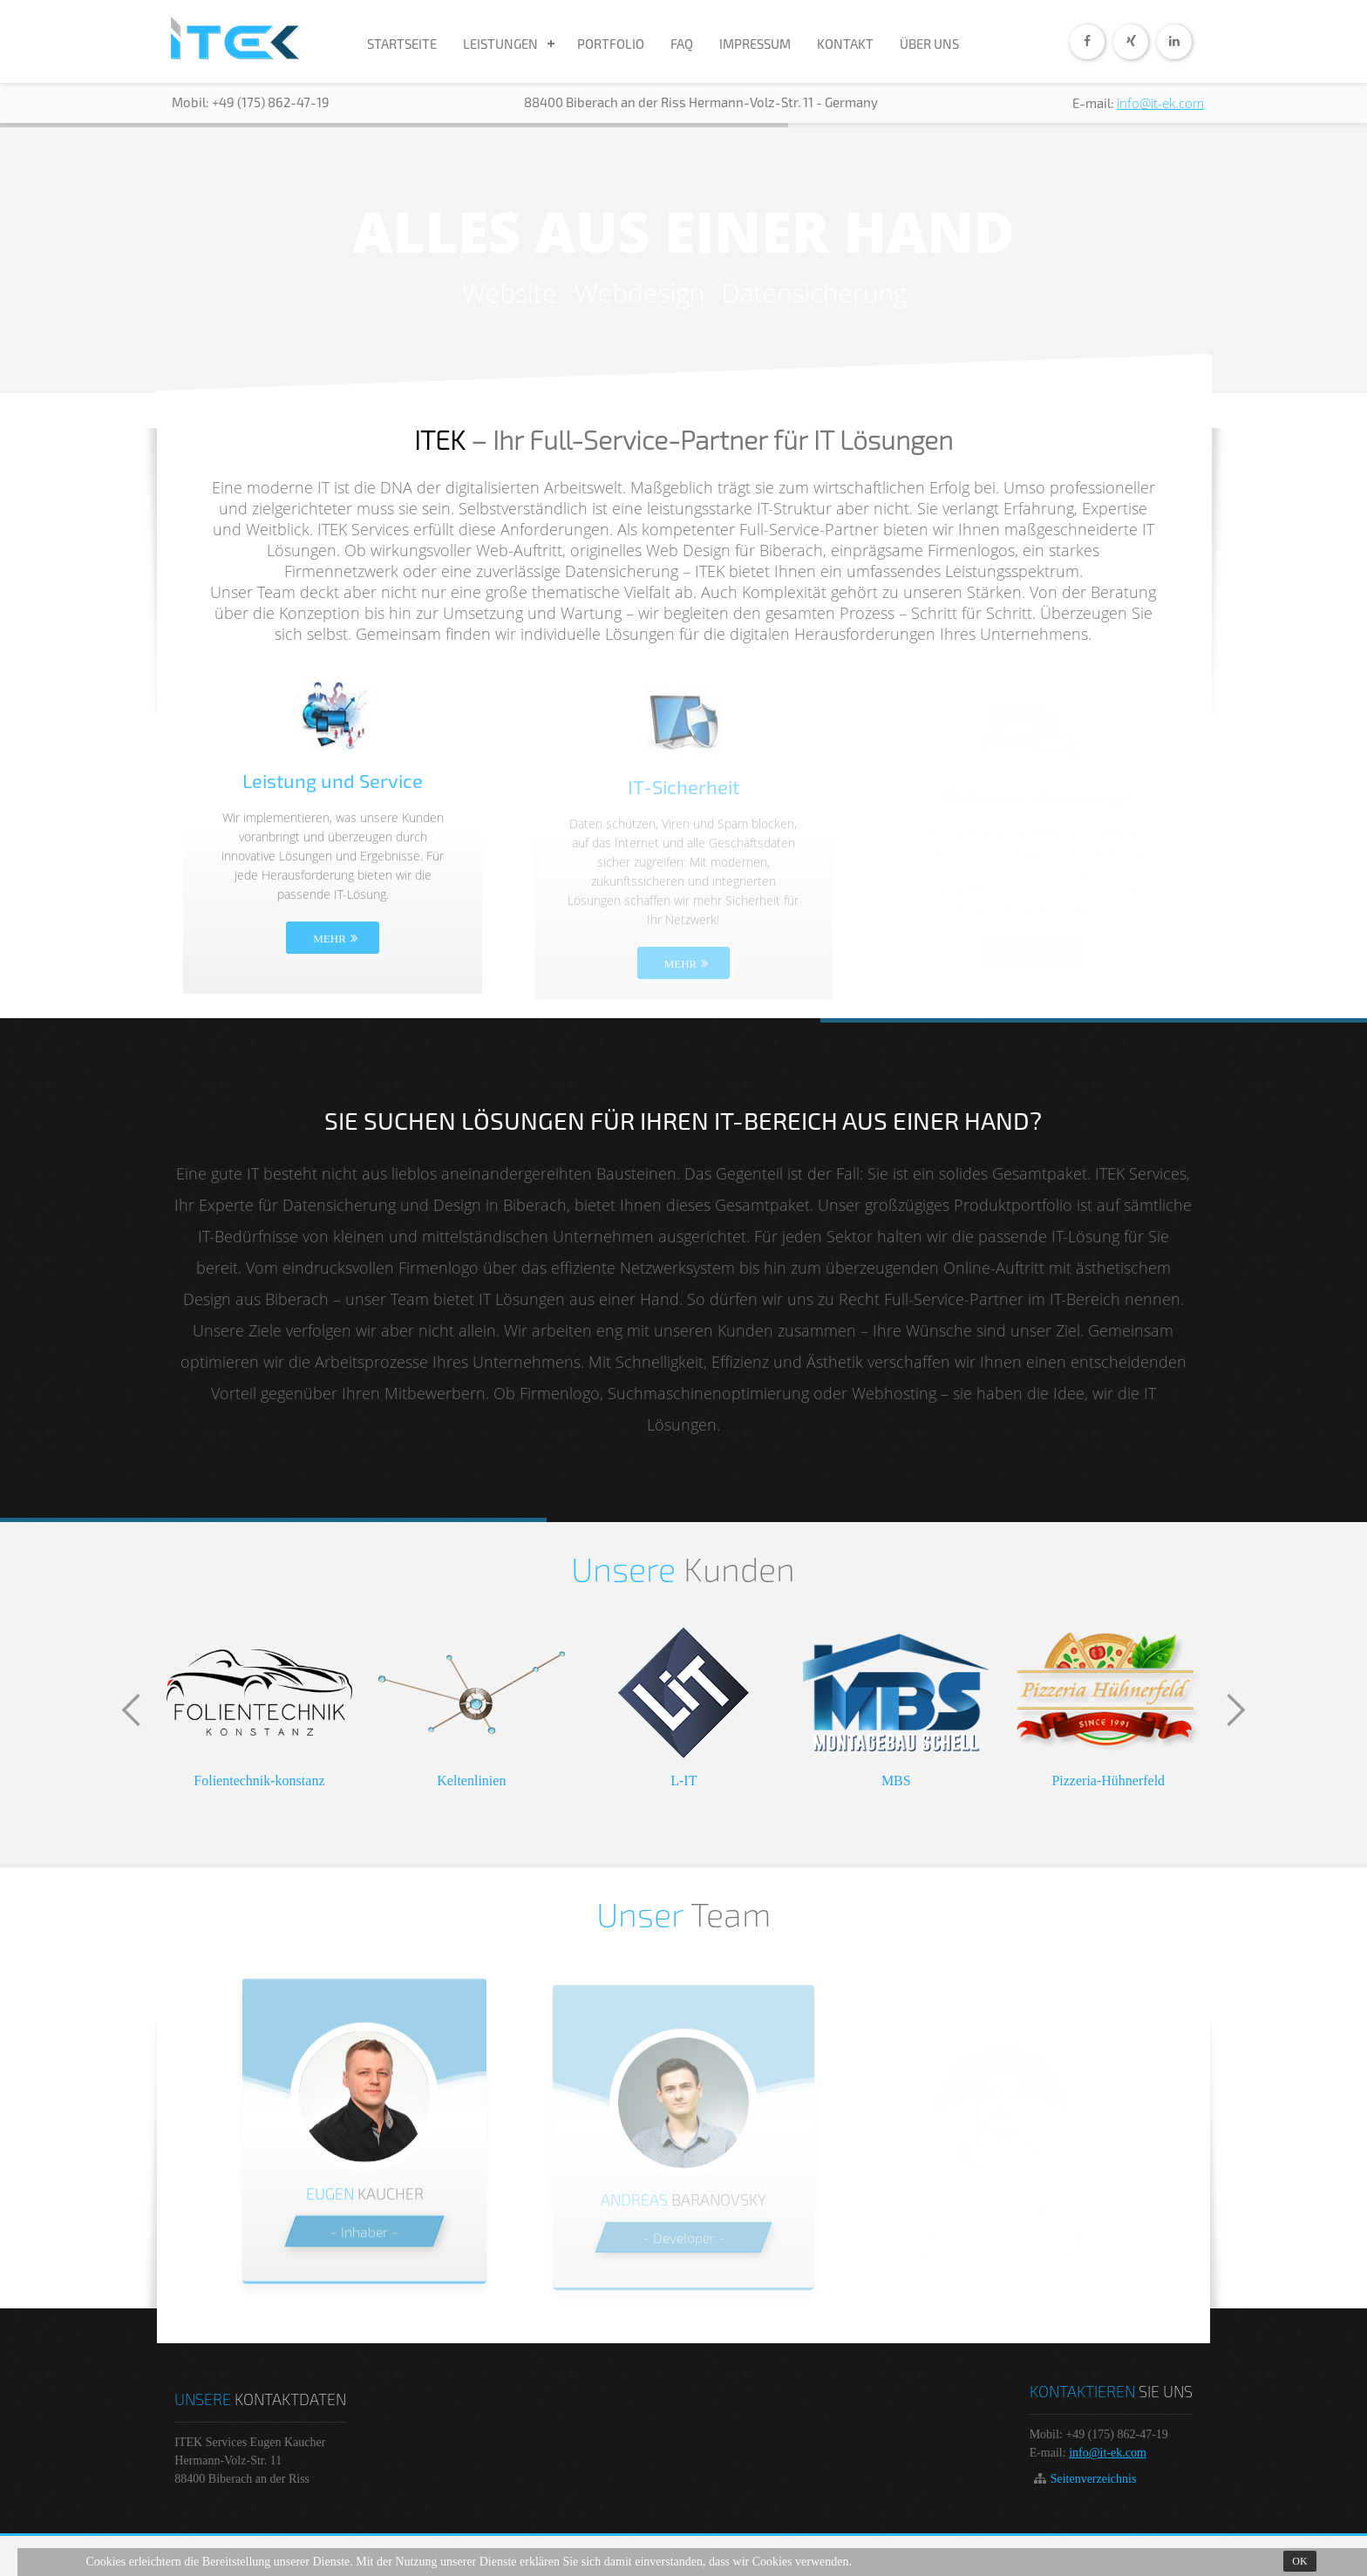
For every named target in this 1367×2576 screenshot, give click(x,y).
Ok (1299, 2561)
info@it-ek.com (1160, 103)
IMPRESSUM (755, 43)
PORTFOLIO (610, 43)
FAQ (681, 43)
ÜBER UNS (929, 43)
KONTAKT (845, 43)
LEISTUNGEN (500, 43)
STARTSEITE (402, 43)
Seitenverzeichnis (1094, 2478)
